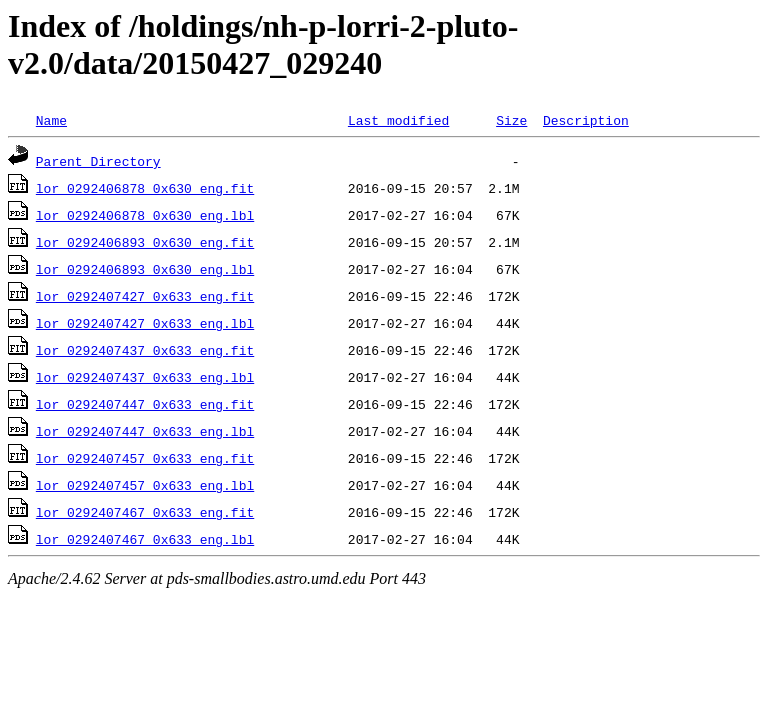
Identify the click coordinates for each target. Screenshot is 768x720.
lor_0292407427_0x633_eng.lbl (145, 323)
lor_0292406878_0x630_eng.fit (145, 188)
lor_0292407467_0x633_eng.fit (145, 512)
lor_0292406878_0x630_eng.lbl (145, 215)
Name (51, 120)
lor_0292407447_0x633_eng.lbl (145, 431)
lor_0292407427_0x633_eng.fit (145, 296)
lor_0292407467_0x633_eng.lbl (145, 539)
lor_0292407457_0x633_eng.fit (145, 458)
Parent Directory (98, 161)
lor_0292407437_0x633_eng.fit (145, 350)
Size (511, 120)
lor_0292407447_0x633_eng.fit (145, 404)
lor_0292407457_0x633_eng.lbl (145, 485)
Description (586, 120)
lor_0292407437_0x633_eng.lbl (145, 377)
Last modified (398, 120)
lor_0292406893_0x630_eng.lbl (145, 269)
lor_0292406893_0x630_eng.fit (145, 242)
